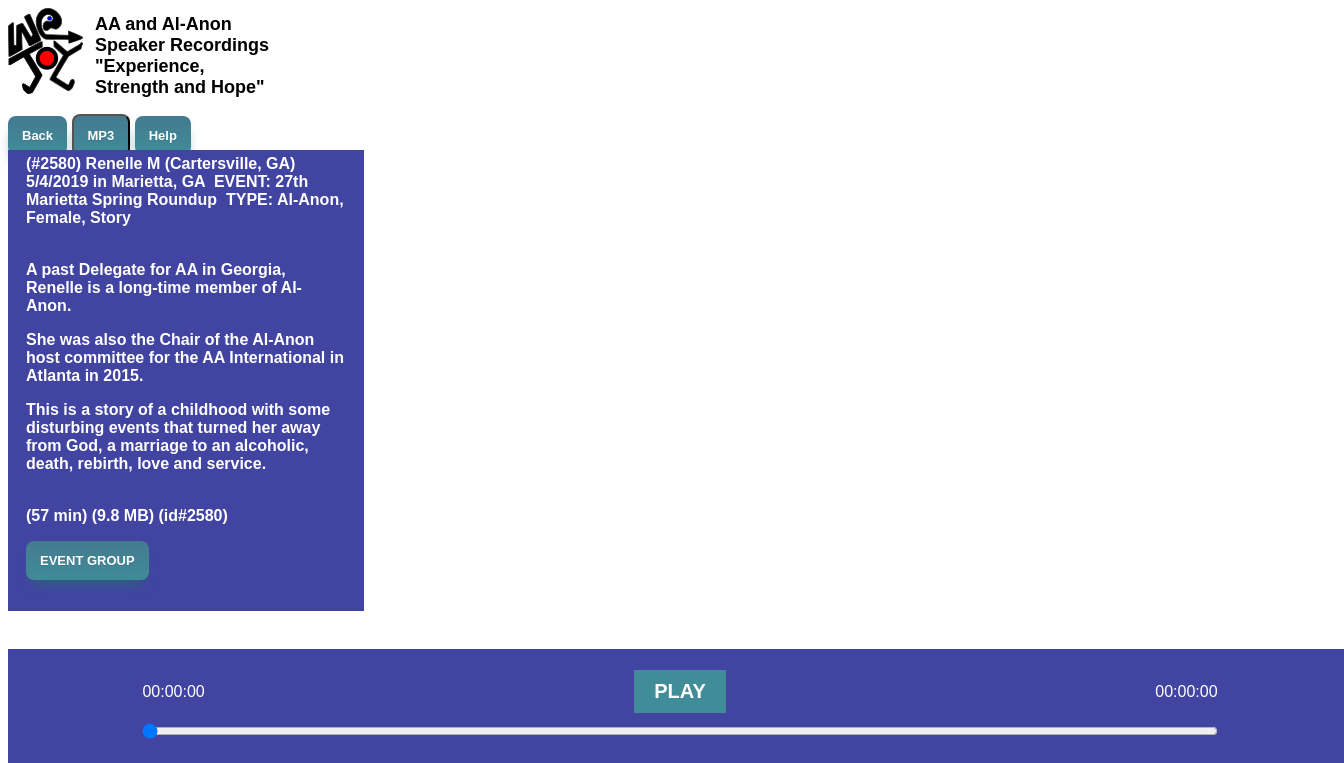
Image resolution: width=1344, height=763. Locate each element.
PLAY (680, 691)
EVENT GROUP (87, 560)
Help (163, 135)
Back (37, 135)
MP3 (101, 135)
